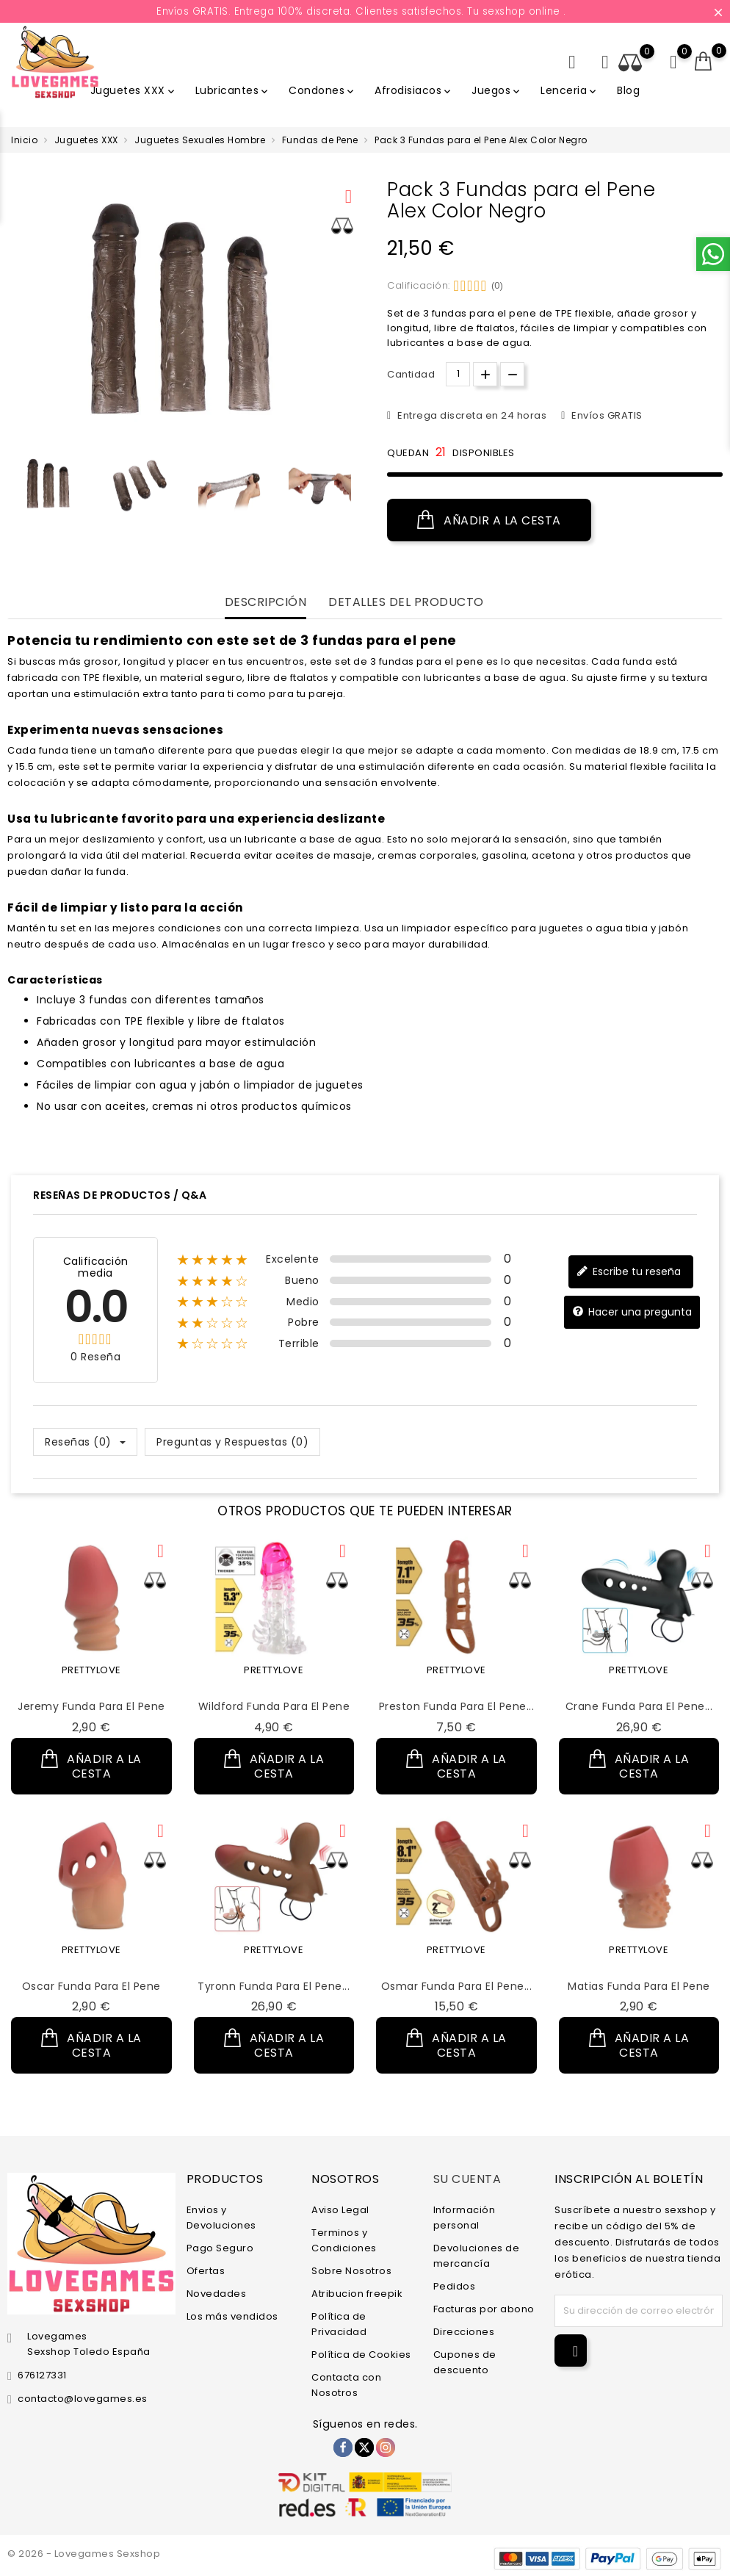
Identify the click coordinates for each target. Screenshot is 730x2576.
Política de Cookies (361, 2355)
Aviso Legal (340, 2210)
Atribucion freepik (356, 2294)
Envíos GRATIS (606, 415)
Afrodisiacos (414, 90)
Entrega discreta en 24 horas (471, 415)
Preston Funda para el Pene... (457, 1706)
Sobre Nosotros (351, 2271)
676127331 (42, 2375)
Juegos (496, 90)
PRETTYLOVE (91, 1670)
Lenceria (570, 90)
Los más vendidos (232, 2316)
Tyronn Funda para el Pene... (274, 1986)
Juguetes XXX (133, 90)
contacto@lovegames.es (83, 2399)
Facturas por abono (484, 2309)
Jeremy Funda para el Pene (91, 1706)
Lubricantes (233, 90)
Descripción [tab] (266, 602)
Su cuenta (467, 2179)
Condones (322, 90)
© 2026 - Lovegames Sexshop (83, 2554)
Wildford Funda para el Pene (274, 1706)
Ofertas (206, 2271)
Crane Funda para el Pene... (639, 1706)
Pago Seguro (220, 2248)
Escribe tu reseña (629, 1272)
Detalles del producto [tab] (406, 602)
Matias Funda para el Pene (639, 1986)
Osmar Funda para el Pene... (456, 1986)
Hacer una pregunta (632, 1312)
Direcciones (464, 2332)
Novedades (217, 2294)
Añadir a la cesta (489, 520)
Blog (628, 90)
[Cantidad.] (458, 374)
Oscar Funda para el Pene (91, 1986)
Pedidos (454, 2286)
